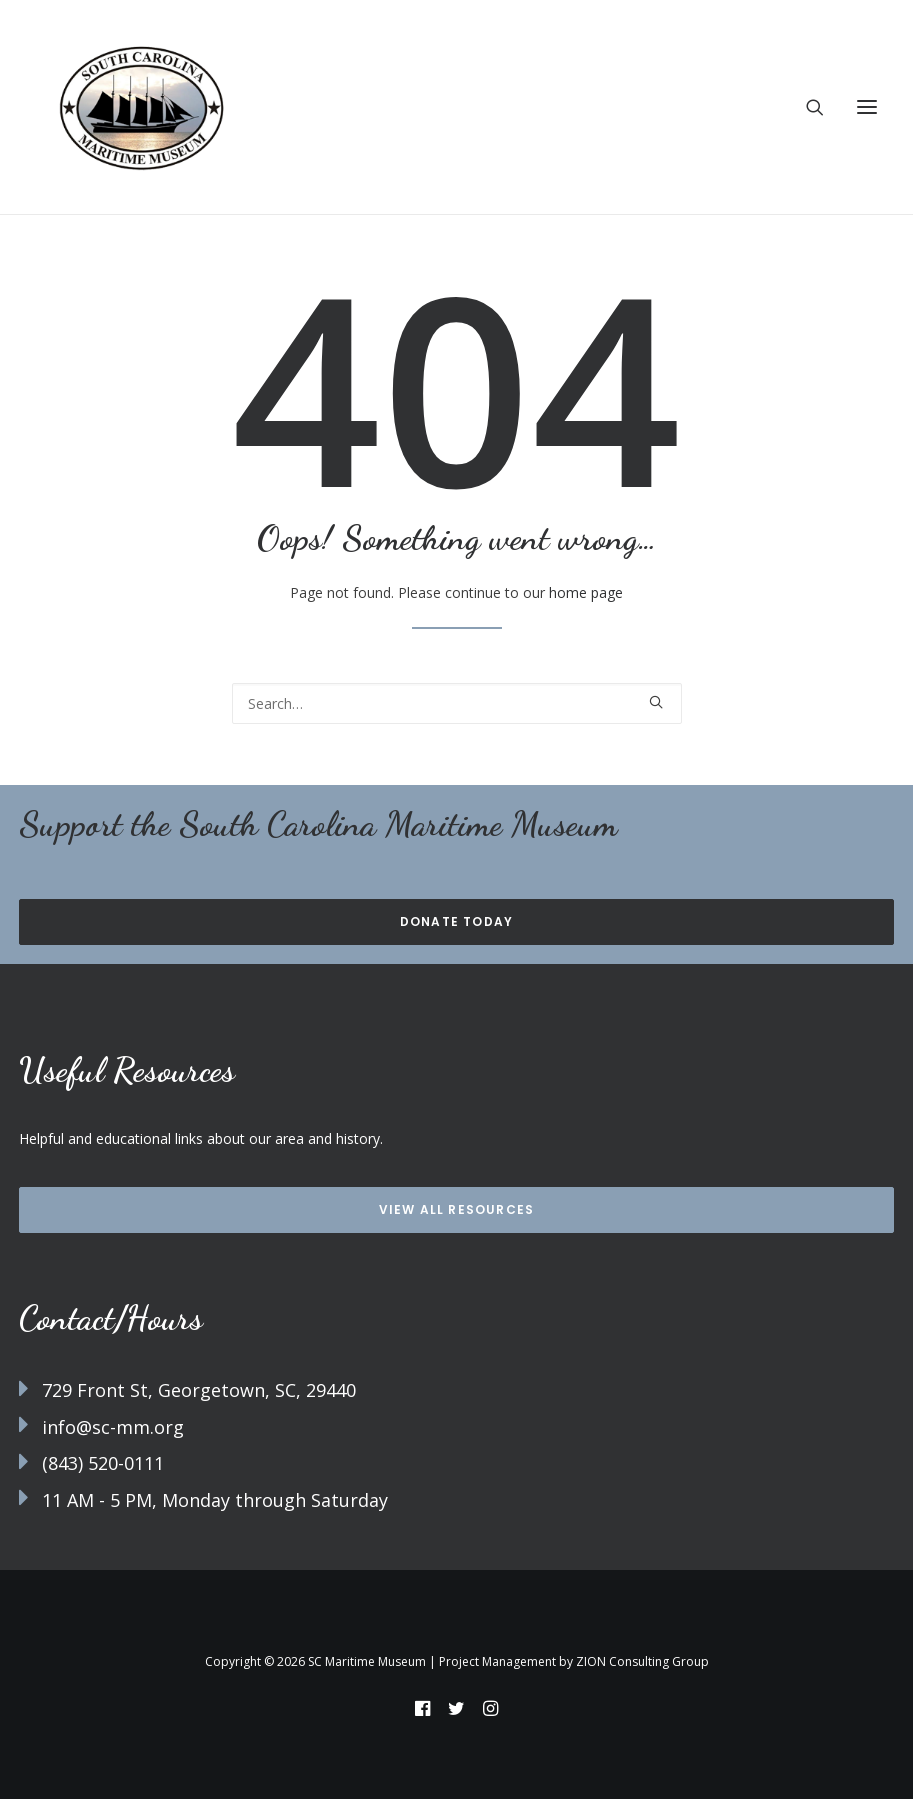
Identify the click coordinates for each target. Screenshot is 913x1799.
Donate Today (456, 921)
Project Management (497, 1661)
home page (586, 592)
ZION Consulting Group (642, 1661)
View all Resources (457, 1209)
